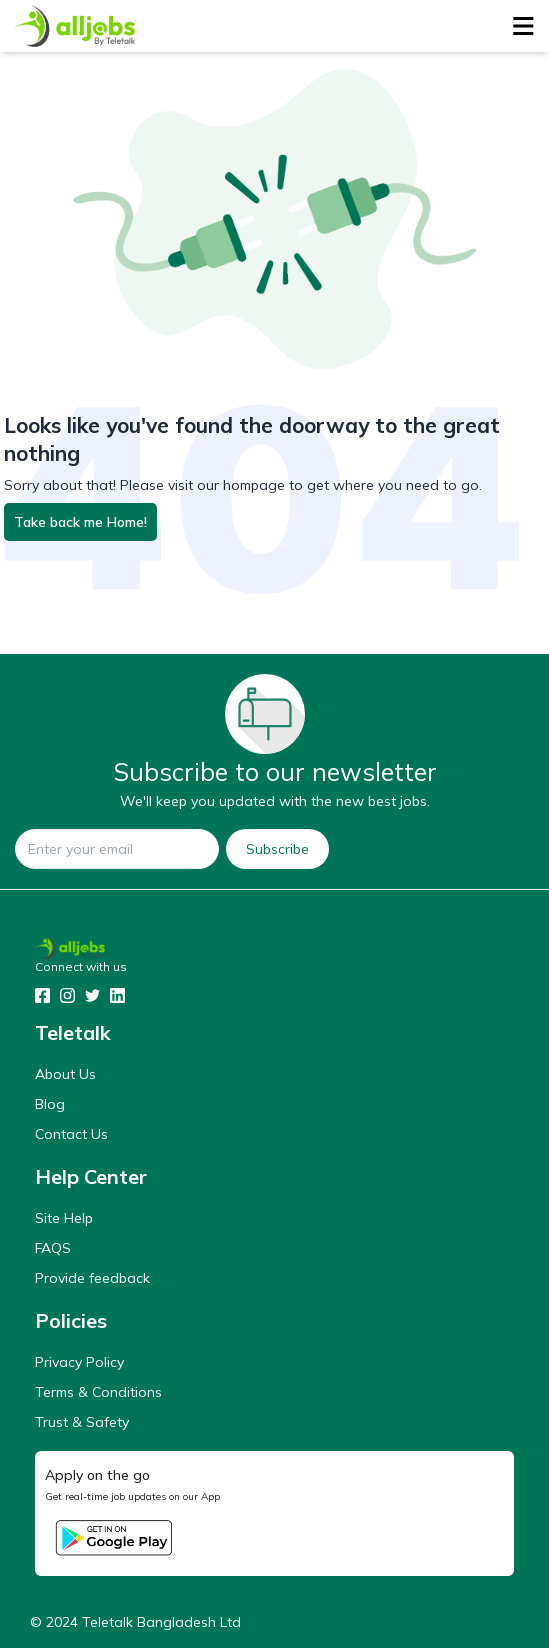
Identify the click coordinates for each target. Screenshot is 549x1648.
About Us (65, 1074)
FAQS (53, 1248)
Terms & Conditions (98, 1392)
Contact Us (71, 1134)
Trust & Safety (82, 1422)
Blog (50, 1104)
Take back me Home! (80, 522)
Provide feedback (92, 1278)
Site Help (64, 1218)
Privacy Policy (79, 1362)
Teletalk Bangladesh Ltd (161, 1622)
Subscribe (277, 849)
